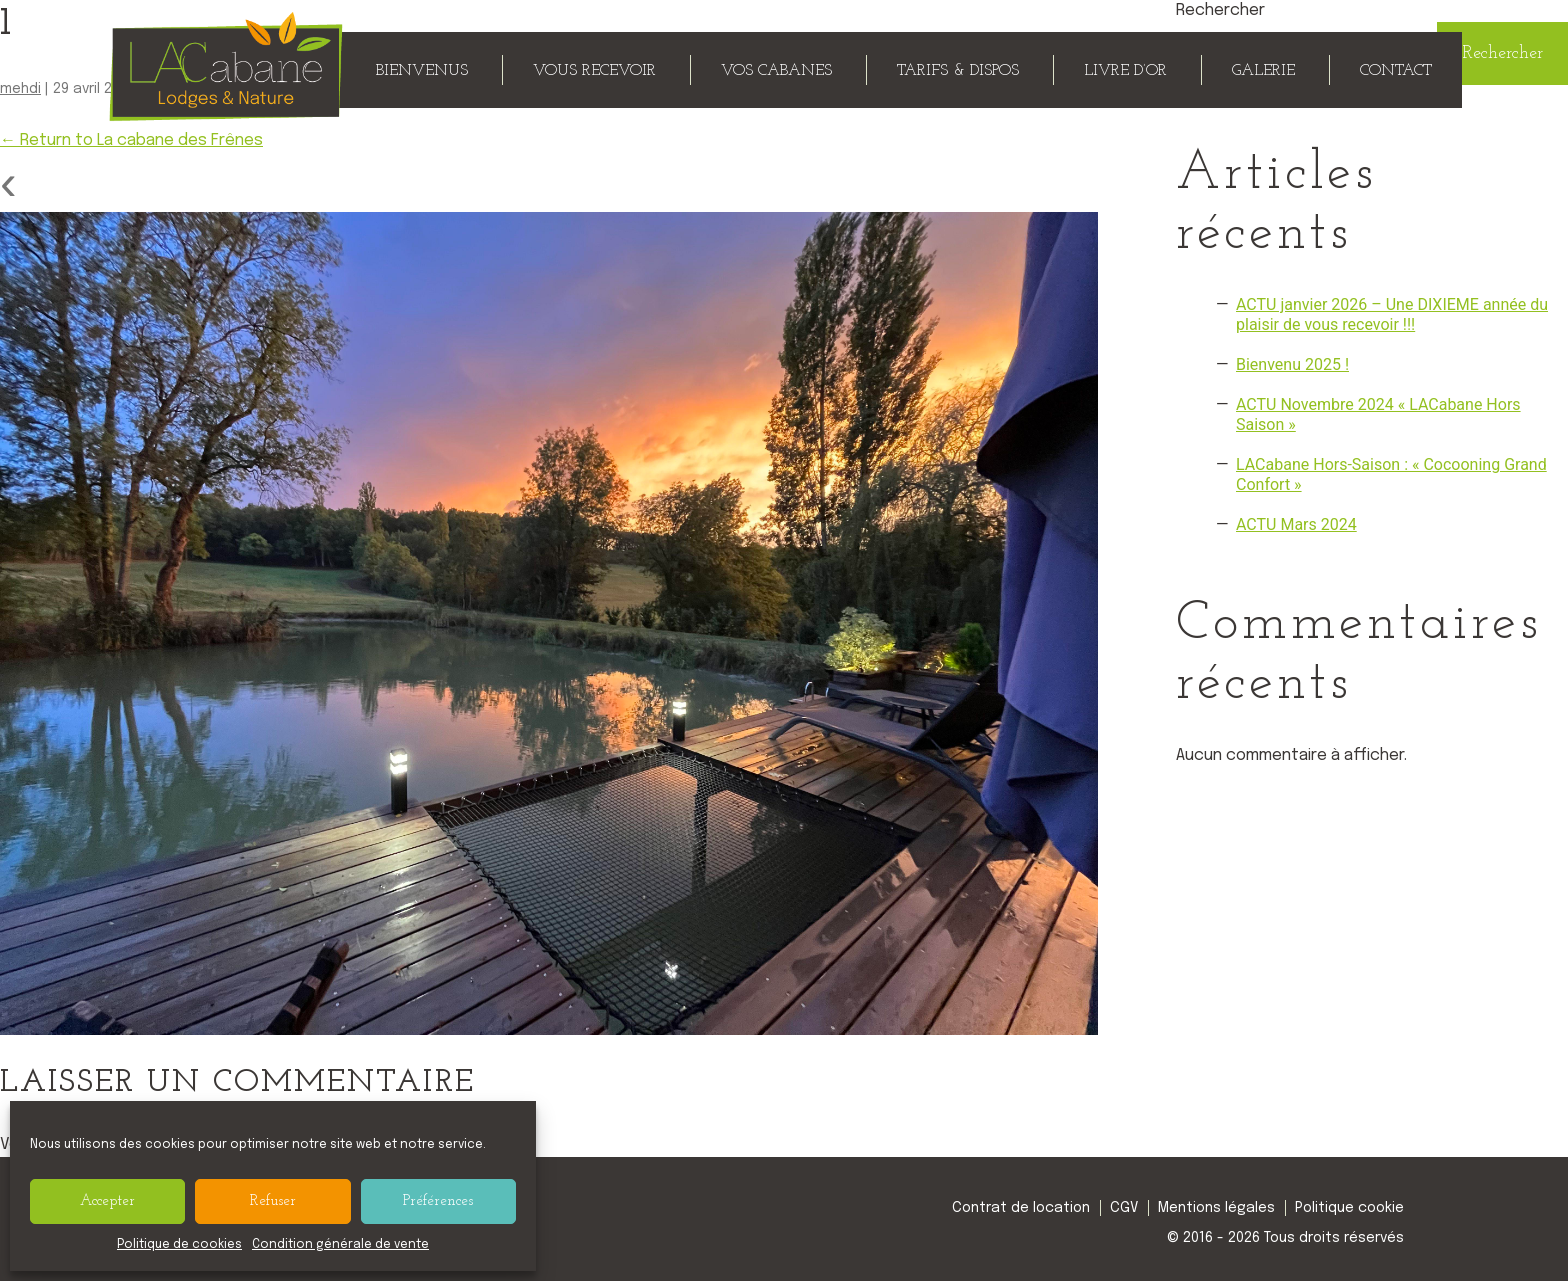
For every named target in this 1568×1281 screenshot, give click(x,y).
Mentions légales (1216, 1208)
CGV (1124, 1208)
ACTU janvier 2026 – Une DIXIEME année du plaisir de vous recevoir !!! (1392, 314)
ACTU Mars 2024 (1296, 524)
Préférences (438, 1201)
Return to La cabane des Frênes (131, 140)
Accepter (107, 1201)
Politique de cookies (179, 1245)
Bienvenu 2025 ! (1292, 364)
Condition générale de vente (340, 1245)
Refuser (273, 1201)
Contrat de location (1021, 1208)
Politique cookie (1349, 1208)
